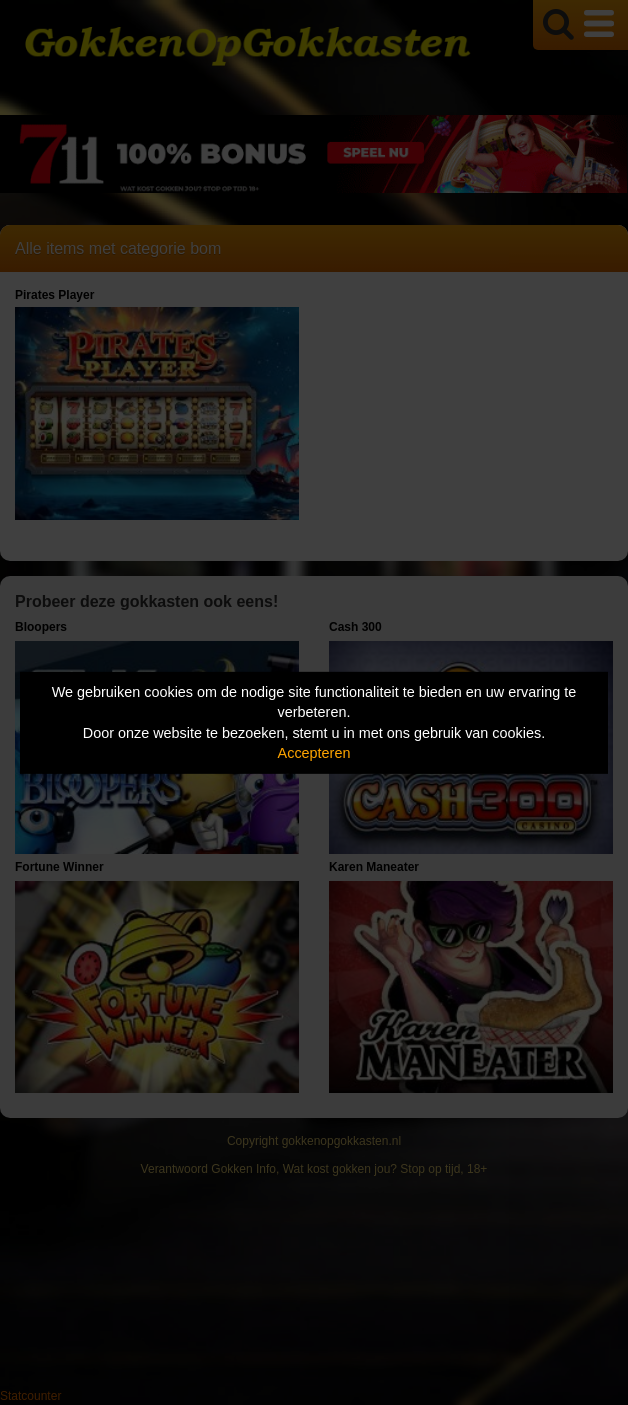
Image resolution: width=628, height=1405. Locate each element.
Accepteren (314, 753)
